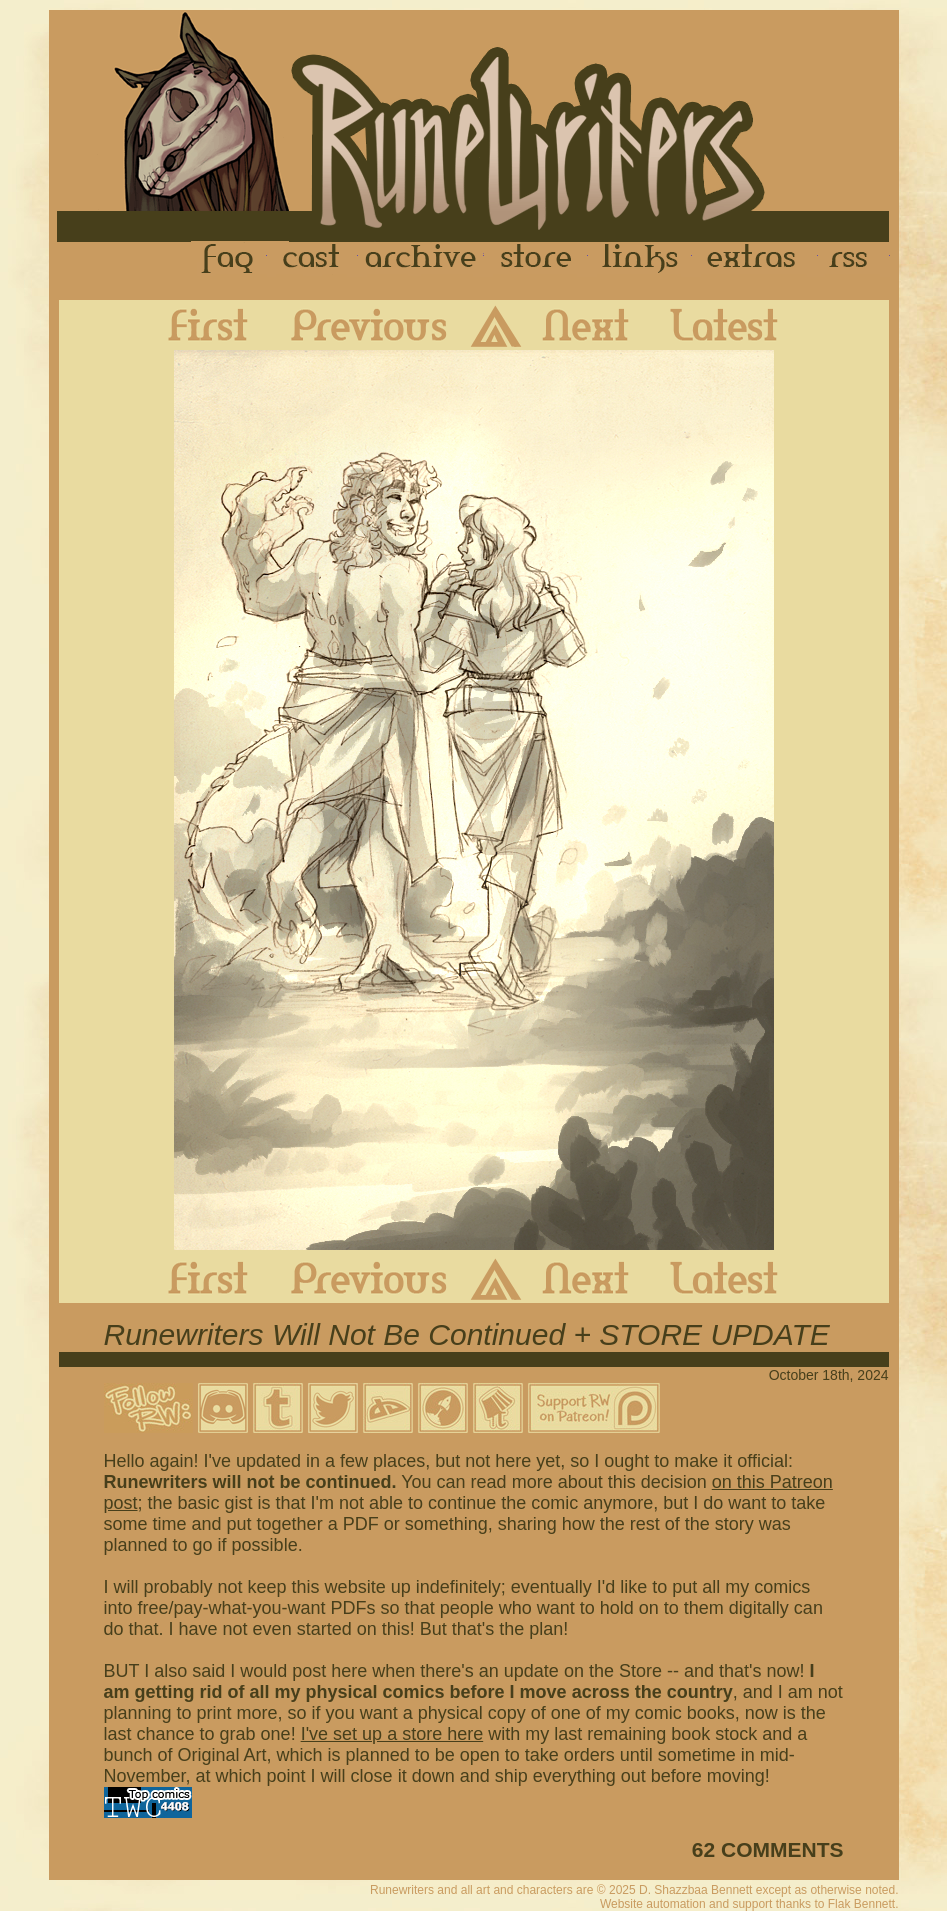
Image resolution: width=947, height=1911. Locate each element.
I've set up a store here (392, 1734)
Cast (312, 259)
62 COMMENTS (768, 1849)
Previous (354, 325)
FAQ (229, 259)
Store (536, 259)
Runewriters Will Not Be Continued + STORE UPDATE (467, 1334)
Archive (421, 259)
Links (640, 259)
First (192, 325)
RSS (854, 259)
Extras (755, 259)
